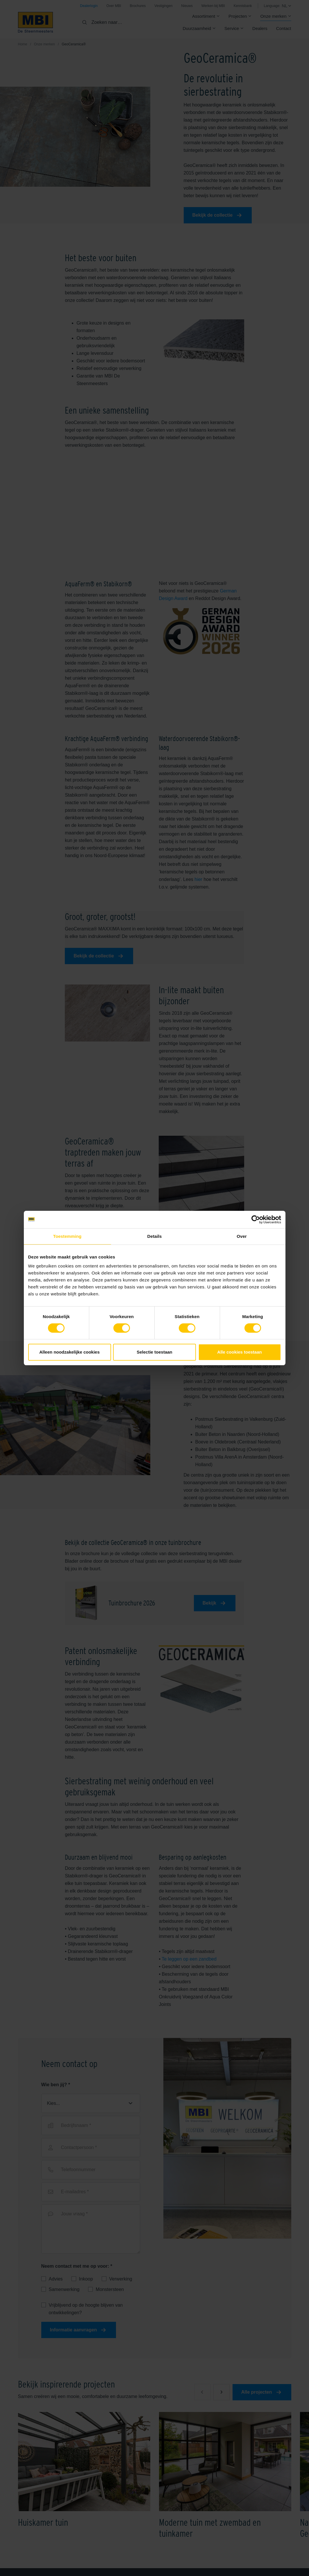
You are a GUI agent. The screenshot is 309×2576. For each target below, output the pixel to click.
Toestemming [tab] (67, 1236)
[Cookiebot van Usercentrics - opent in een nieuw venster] (255, 1219)
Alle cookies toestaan (239, 1352)
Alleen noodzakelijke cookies (69, 1352)
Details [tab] (154, 1236)
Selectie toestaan (154, 1352)
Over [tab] (242, 1236)
